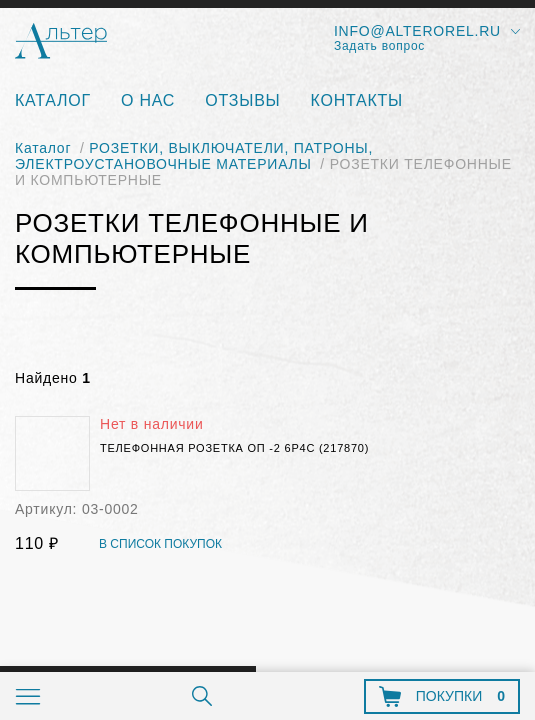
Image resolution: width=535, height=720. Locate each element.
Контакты (357, 100)
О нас (148, 100)
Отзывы (242, 100)
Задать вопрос (379, 46)
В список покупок (160, 544)
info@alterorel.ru (417, 31)
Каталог (53, 100)
